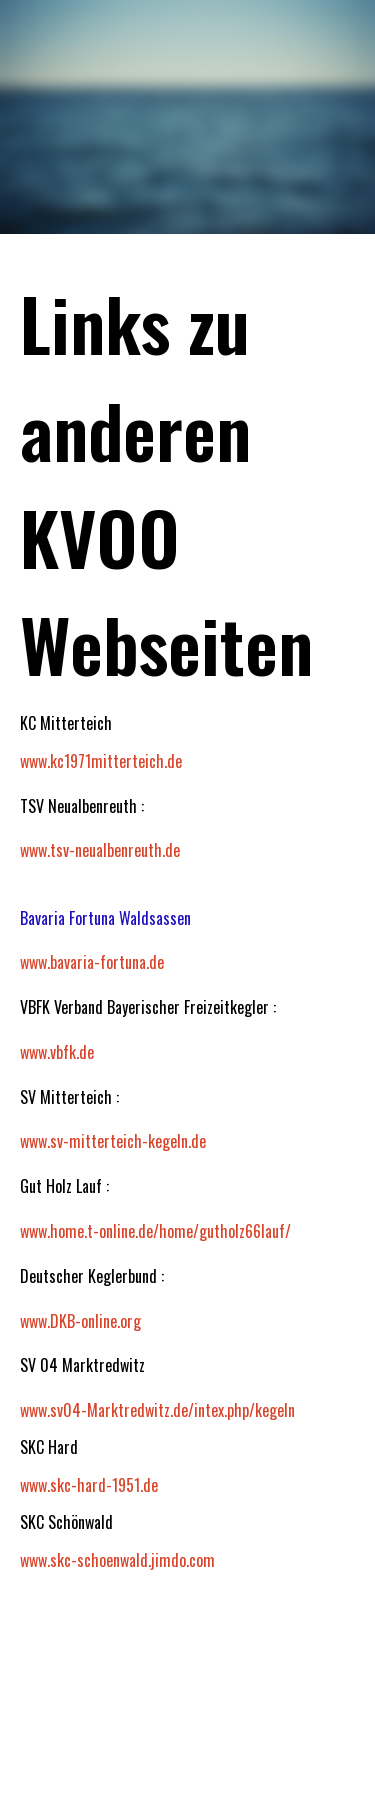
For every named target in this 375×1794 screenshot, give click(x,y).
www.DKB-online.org (80, 1321)
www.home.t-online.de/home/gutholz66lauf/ (155, 1231)
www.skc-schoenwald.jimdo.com (117, 1560)
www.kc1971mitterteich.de (101, 761)
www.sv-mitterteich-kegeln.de (113, 1141)
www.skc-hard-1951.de (89, 1485)
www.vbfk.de (57, 1052)
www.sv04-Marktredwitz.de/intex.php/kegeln (157, 1410)
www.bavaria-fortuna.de (92, 962)
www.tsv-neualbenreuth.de (100, 850)
